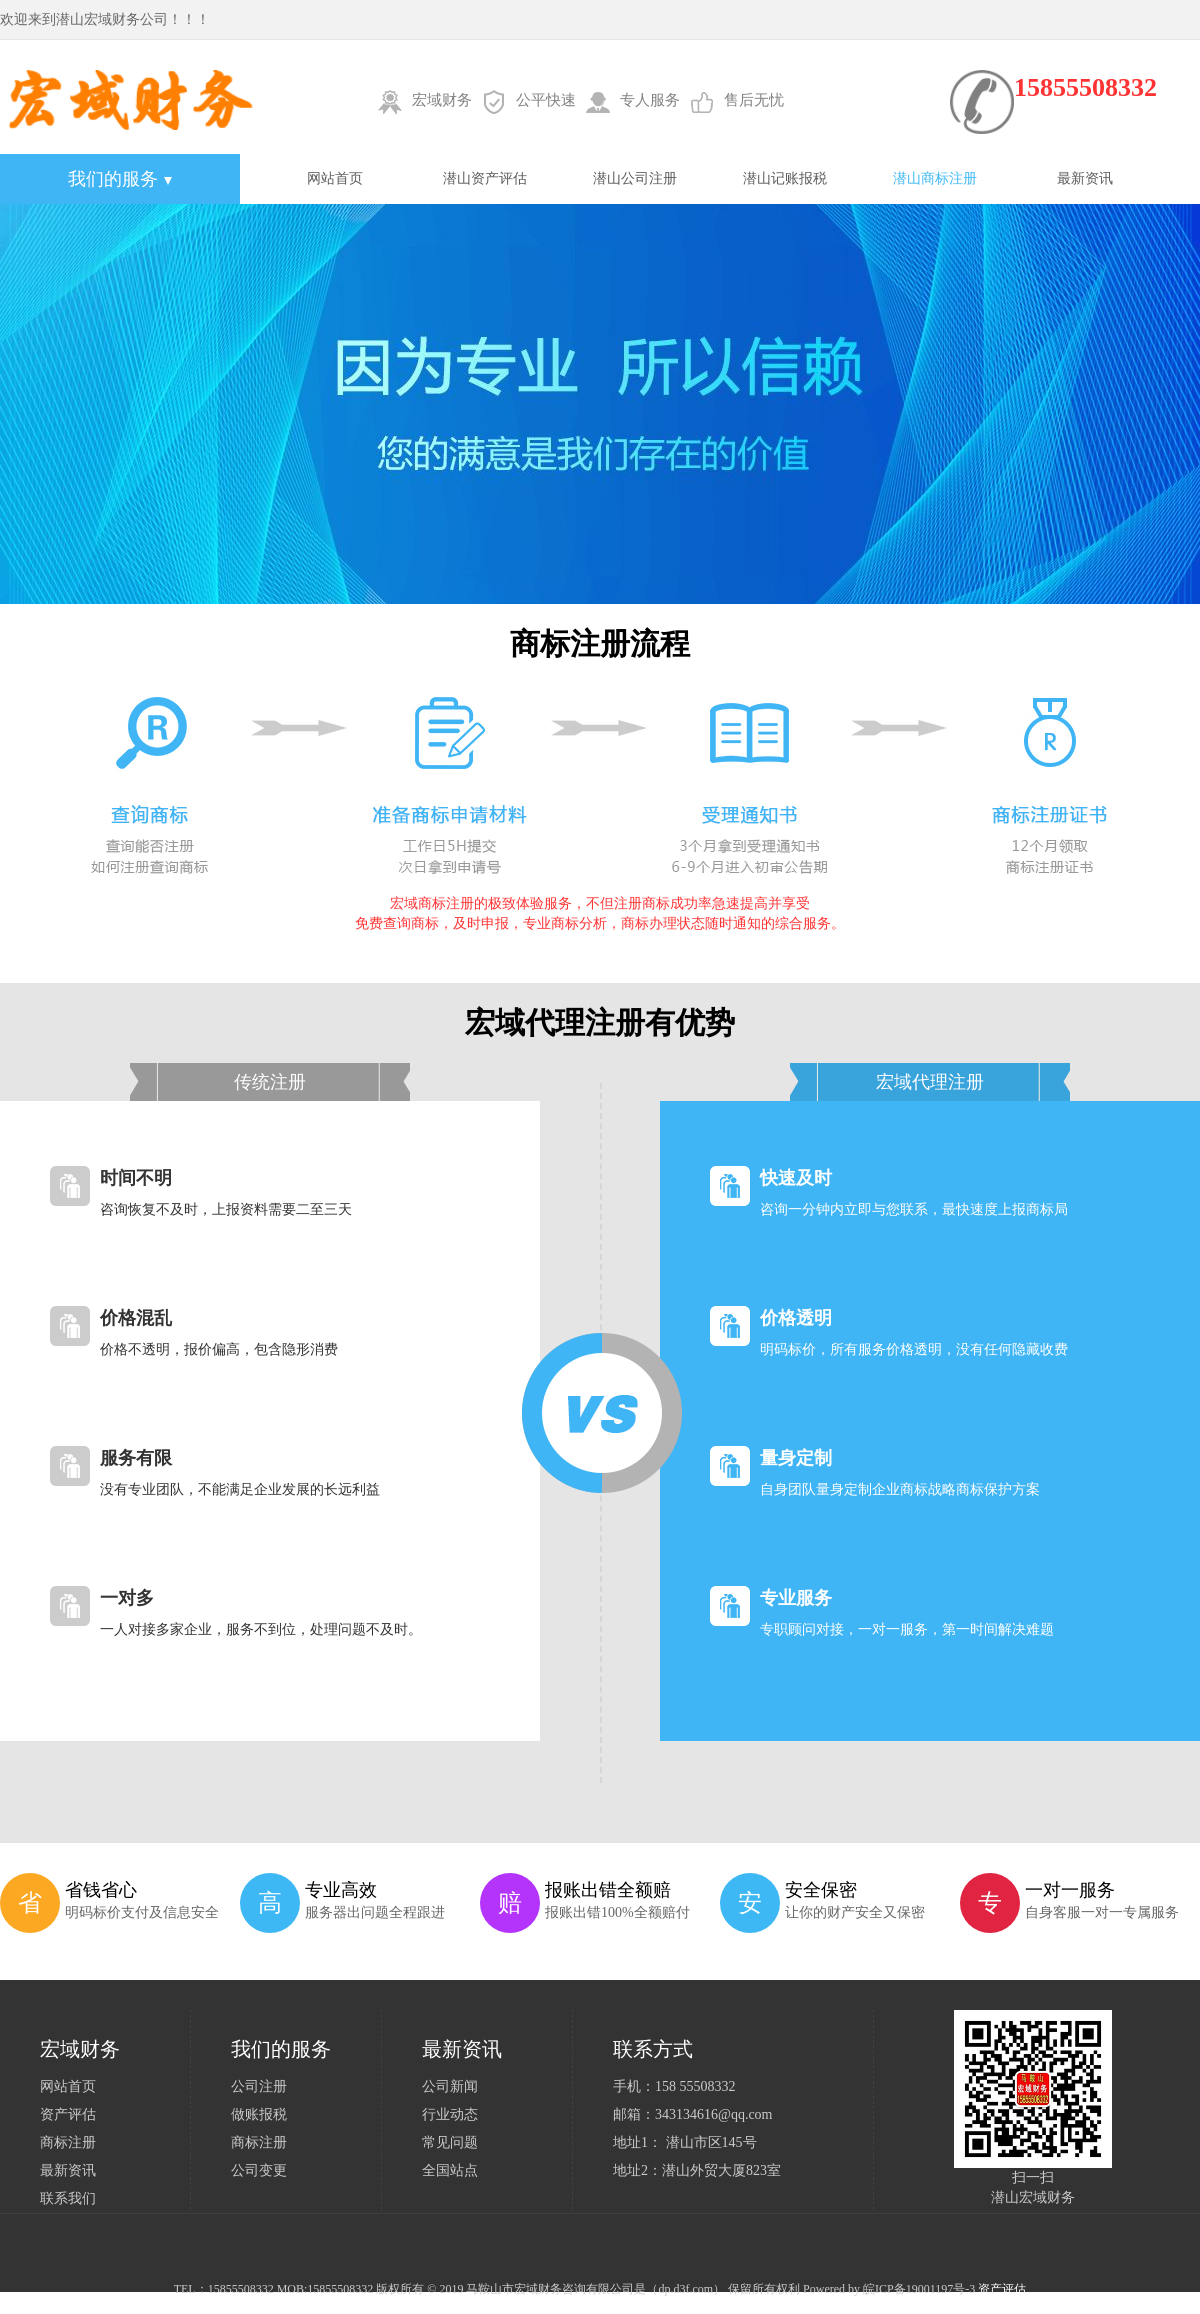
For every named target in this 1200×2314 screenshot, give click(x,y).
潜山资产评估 (485, 178)
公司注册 (259, 2086)
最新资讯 (1085, 178)
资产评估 (68, 2114)
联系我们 (68, 2198)
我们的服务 (120, 179)
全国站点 (450, 2170)
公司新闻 (450, 2086)
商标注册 (68, 2142)
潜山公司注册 (635, 178)
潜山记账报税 (785, 178)
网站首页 (335, 178)
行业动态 (450, 2114)
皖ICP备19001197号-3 (919, 2289)
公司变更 (259, 2170)
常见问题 (450, 2142)
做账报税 (259, 2114)
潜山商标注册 (935, 178)
